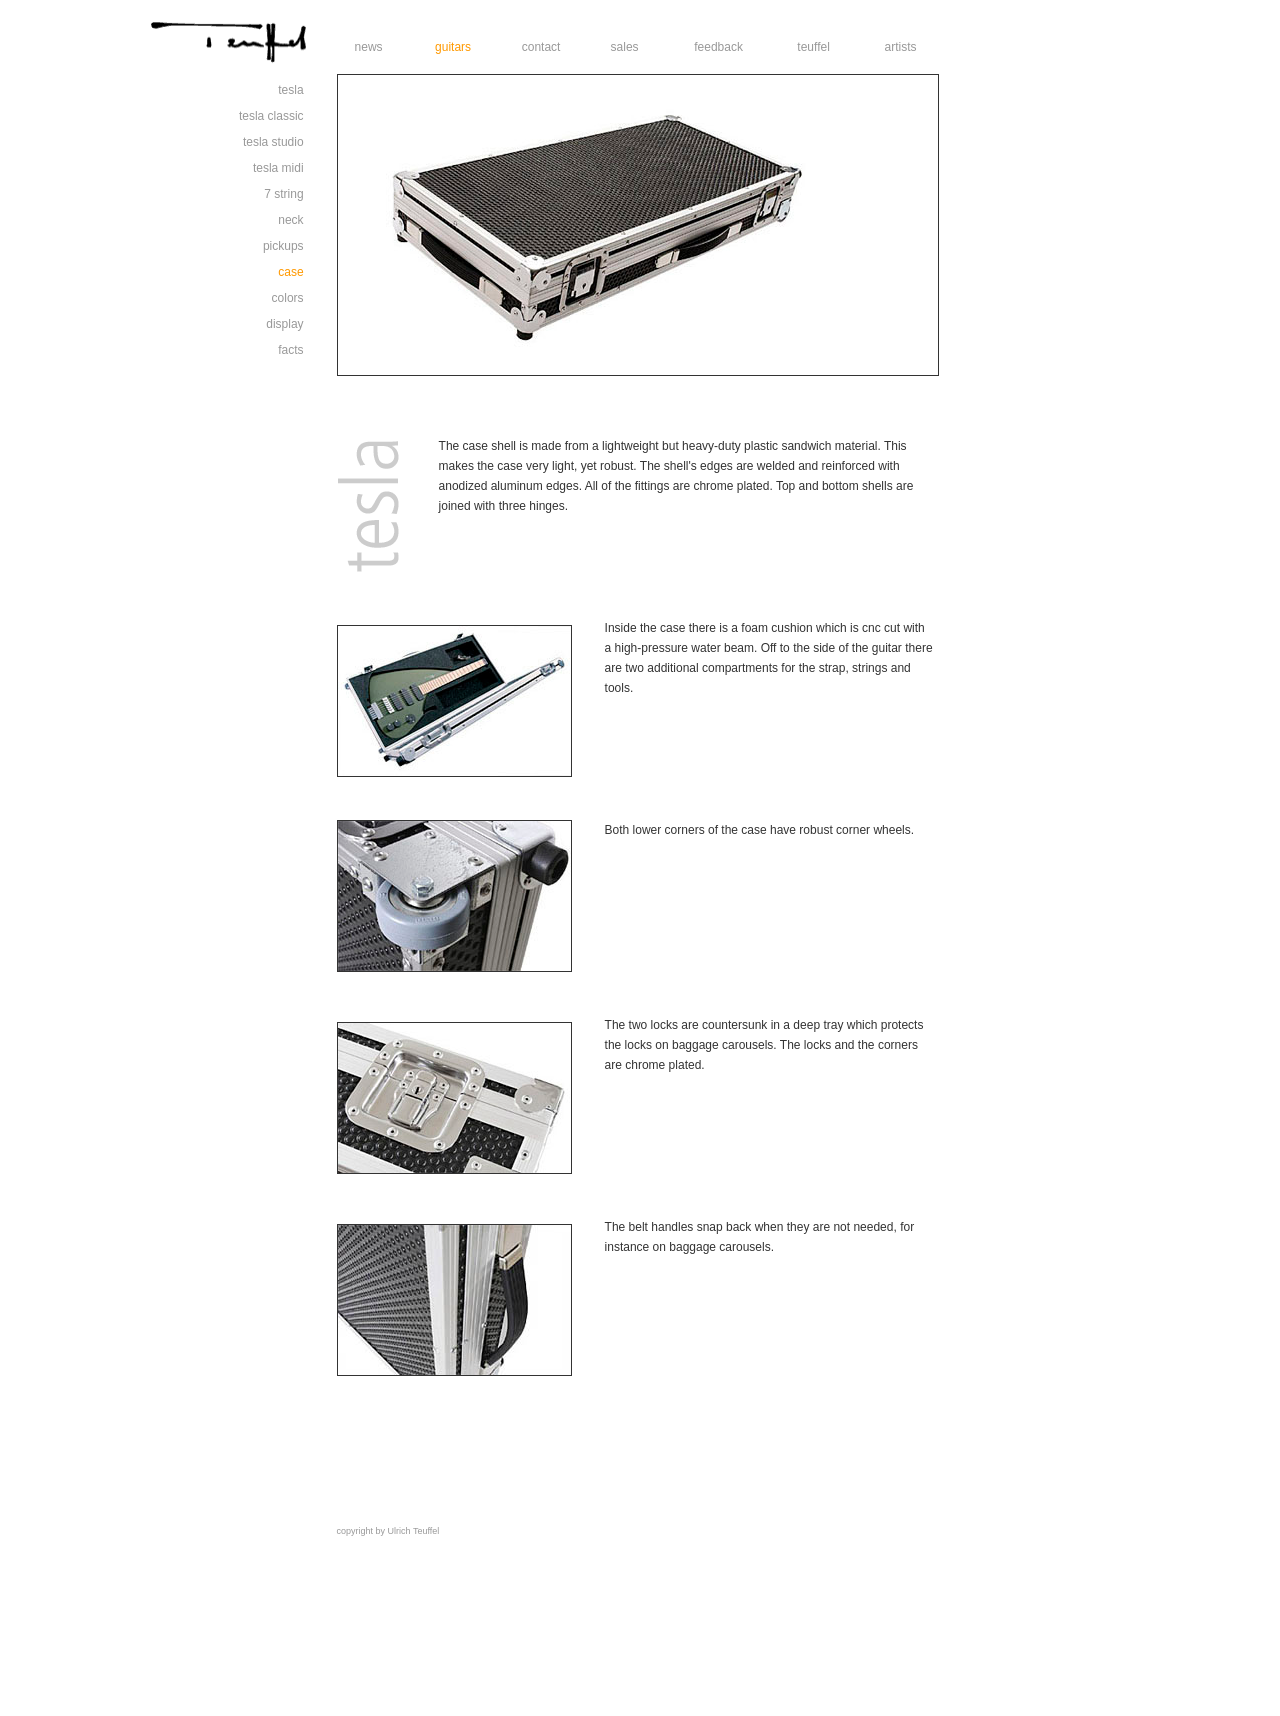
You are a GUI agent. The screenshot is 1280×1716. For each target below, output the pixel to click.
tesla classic (271, 116)
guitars (453, 47)
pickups (283, 246)
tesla (290, 90)
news (369, 47)
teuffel (813, 47)
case (290, 272)
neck (290, 220)
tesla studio (273, 142)
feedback (718, 47)
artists (901, 47)
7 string (283, 194)
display (284, 324)
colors (288, 298)
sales (625, 47)
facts (290, 350)
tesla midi (278, 168)
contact (541, 47)
